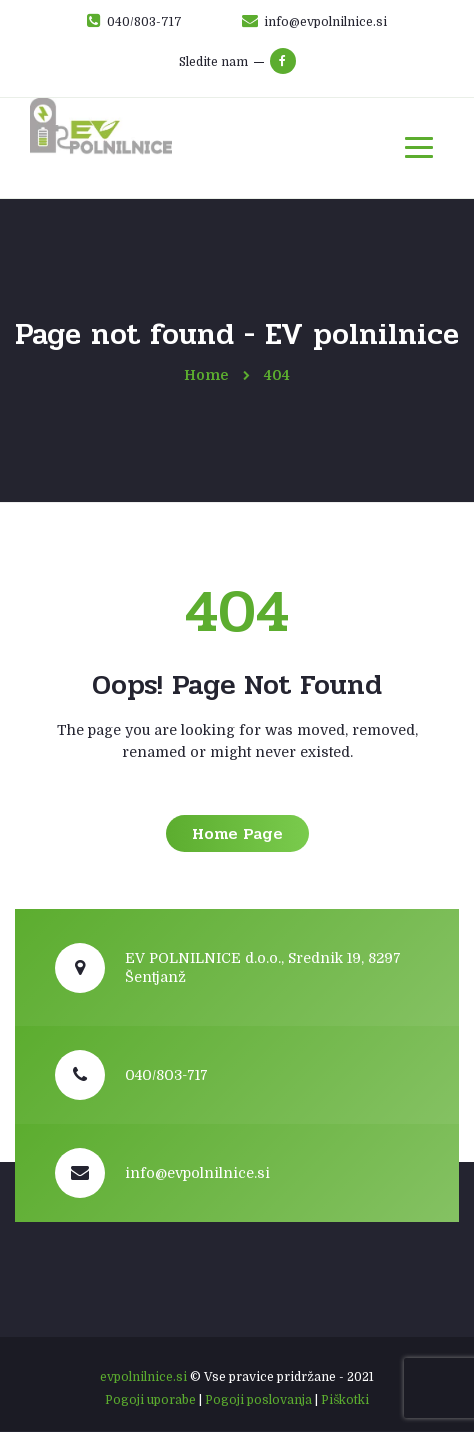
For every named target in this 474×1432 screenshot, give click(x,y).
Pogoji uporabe (150, 1400)
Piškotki (345, 1400)
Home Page (237, 833)
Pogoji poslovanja (258, 1400)
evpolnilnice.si (143, 1377)
